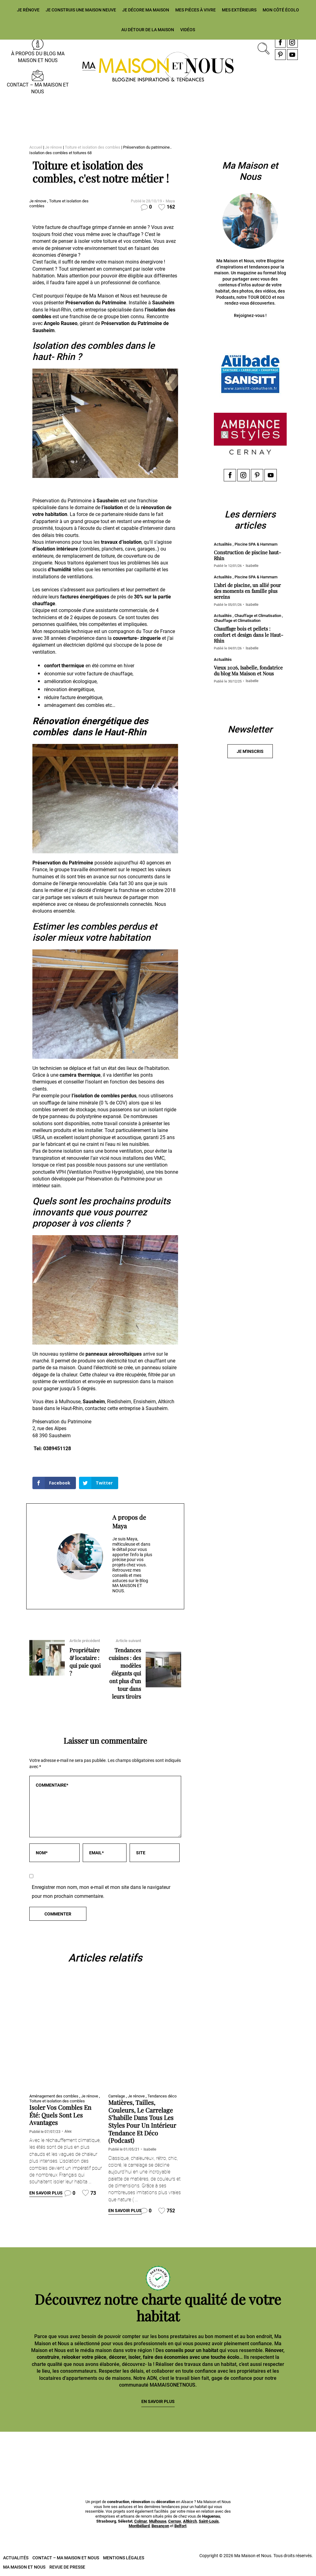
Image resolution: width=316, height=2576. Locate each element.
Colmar (140, 2521)
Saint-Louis (209, 2521)
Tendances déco (162, 2096)
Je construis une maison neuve (81, 9)
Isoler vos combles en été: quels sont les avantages (60, 2114)
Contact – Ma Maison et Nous (38, 88)
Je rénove (28, 9)
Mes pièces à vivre (195, 9)
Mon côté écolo (281, 9)
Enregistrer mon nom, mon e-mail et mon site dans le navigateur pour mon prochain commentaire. (101, 1891)
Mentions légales (123, 2557)
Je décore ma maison (145, 9)
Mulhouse (157, 2521)
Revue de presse (67, 2566)
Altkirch (190, 2521)
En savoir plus (46, 2192)
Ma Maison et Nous (24, 2566)
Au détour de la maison (147, 29)
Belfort (180, 2525)
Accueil (35, 147)
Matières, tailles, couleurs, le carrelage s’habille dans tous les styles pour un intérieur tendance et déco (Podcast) (142, 2121)
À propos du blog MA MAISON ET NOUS (37, 57)
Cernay (174, 2521)
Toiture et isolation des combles (92, 147)
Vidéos (187, 29)
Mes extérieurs (239, 9)
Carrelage (116, 2096)
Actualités (15, 2557)
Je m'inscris (250, 752)
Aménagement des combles (53, 2096)
